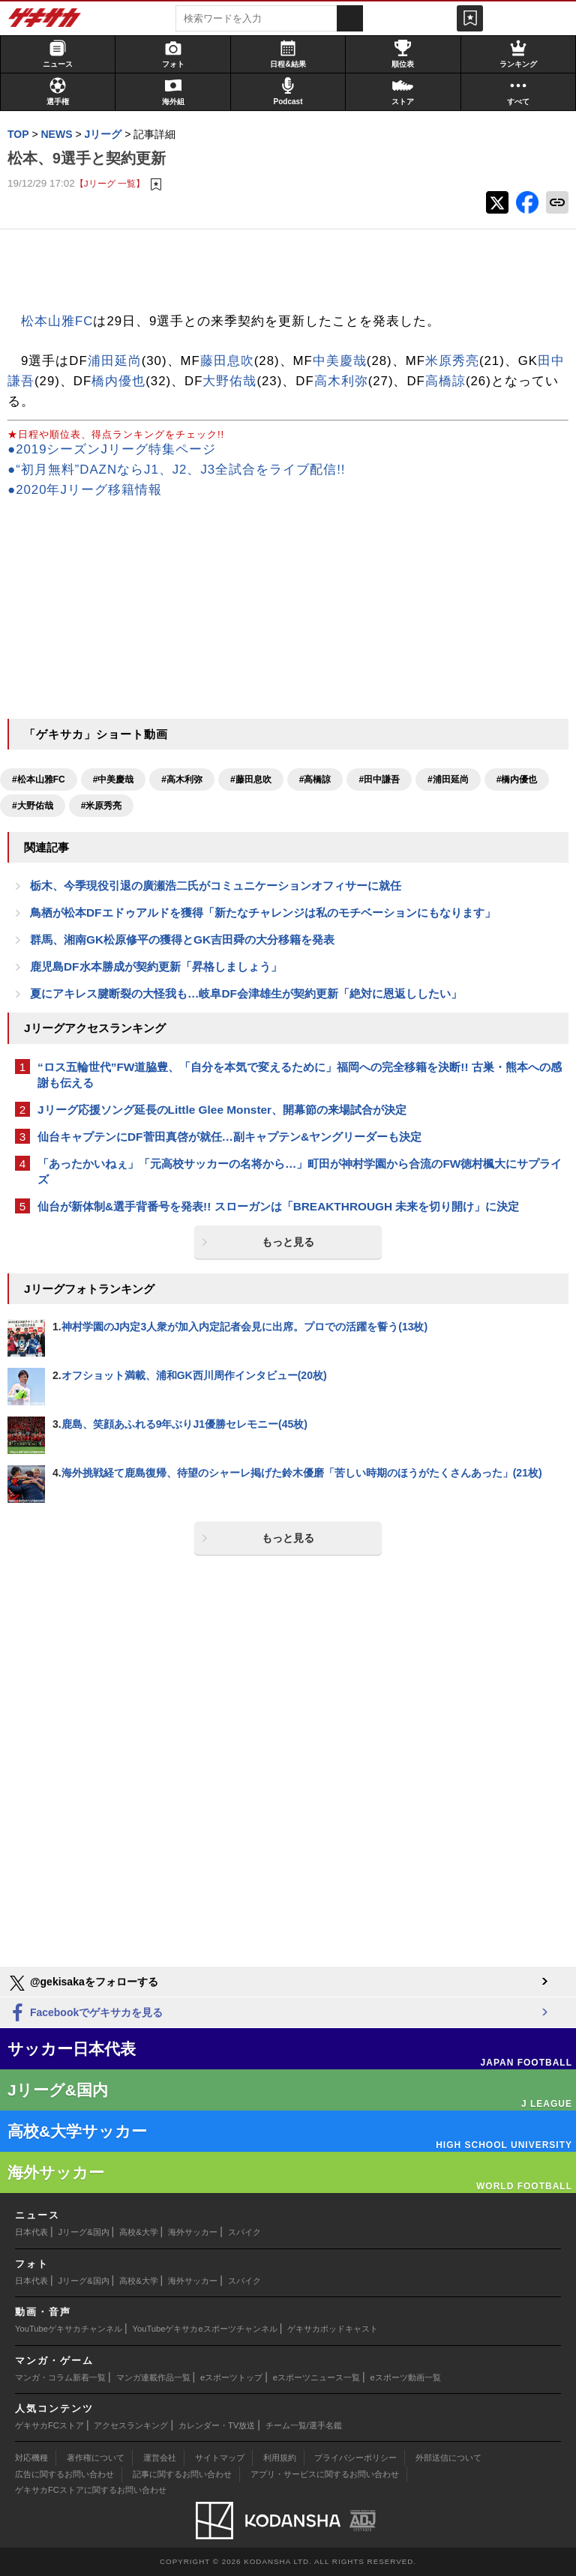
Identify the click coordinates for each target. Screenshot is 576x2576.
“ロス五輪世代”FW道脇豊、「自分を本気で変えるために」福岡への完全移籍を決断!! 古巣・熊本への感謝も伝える (300, 1075)
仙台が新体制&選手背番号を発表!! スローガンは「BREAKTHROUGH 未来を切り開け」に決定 (278, 1206)
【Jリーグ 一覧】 (110, 183)
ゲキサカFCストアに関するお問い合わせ (90, 2489)
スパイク (244, 2231)
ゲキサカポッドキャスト (332, 2328)
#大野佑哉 (32, 805)
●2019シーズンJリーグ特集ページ (112, 449)
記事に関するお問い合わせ (182, 2474)
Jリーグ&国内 (84, 2231)
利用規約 (279, 2457)
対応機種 (31, 2457)
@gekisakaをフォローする (83, 1983)
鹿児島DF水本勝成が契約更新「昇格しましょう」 (156, 966)
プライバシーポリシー (355, 2457)
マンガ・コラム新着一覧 (60, 2377)
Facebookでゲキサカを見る (85, 2013)
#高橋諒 (315, 779)
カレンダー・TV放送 (216, 2425)
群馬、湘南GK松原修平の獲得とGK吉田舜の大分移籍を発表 (182, 939)
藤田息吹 (227, 361)
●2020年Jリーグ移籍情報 (85, 490)
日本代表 (31, 2231)
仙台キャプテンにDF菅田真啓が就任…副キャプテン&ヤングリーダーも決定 (230, 1136)
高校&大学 (138, 2231)
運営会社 (159, 2457)
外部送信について (449, 2457)
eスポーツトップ (231, 2377)
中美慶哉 (340, 361)
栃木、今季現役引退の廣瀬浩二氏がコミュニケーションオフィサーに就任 (215, 885)
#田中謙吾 (379, 779)
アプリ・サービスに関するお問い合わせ (324, 2474)
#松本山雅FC (38, 779)
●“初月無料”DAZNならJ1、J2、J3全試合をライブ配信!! (177, 469)
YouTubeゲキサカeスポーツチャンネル (205, 2328)
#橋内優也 (517, 779)
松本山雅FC (57, 321)
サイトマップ (219, 2457)
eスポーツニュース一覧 (316, 2377)
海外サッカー (193, 2231)
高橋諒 (445, 381)
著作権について (95, 2457)
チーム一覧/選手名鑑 (304, 2425)
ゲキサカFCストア (49, 2425)
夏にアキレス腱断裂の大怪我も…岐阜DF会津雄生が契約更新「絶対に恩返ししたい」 (246, 993)
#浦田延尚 (448, 779)
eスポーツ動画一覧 (405, 2377)
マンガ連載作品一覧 (153, 2377)
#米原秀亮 (101, 805)
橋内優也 (119, 381)
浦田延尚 (115, 361)
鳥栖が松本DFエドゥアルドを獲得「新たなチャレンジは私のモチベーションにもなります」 (263, 912)
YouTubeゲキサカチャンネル (68, 2328)
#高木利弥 (181, 779)
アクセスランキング (131, 2425)
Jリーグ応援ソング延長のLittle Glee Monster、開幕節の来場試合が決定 (222, 1109)
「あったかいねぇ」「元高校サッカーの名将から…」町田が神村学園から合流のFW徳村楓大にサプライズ (300, 1171)
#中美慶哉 (113, 779)
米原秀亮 (452, 361)
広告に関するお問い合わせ (64, 2474)
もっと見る (288, 1242)
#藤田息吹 (251, 779)
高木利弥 (341, 381)
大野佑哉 (229, 381)
